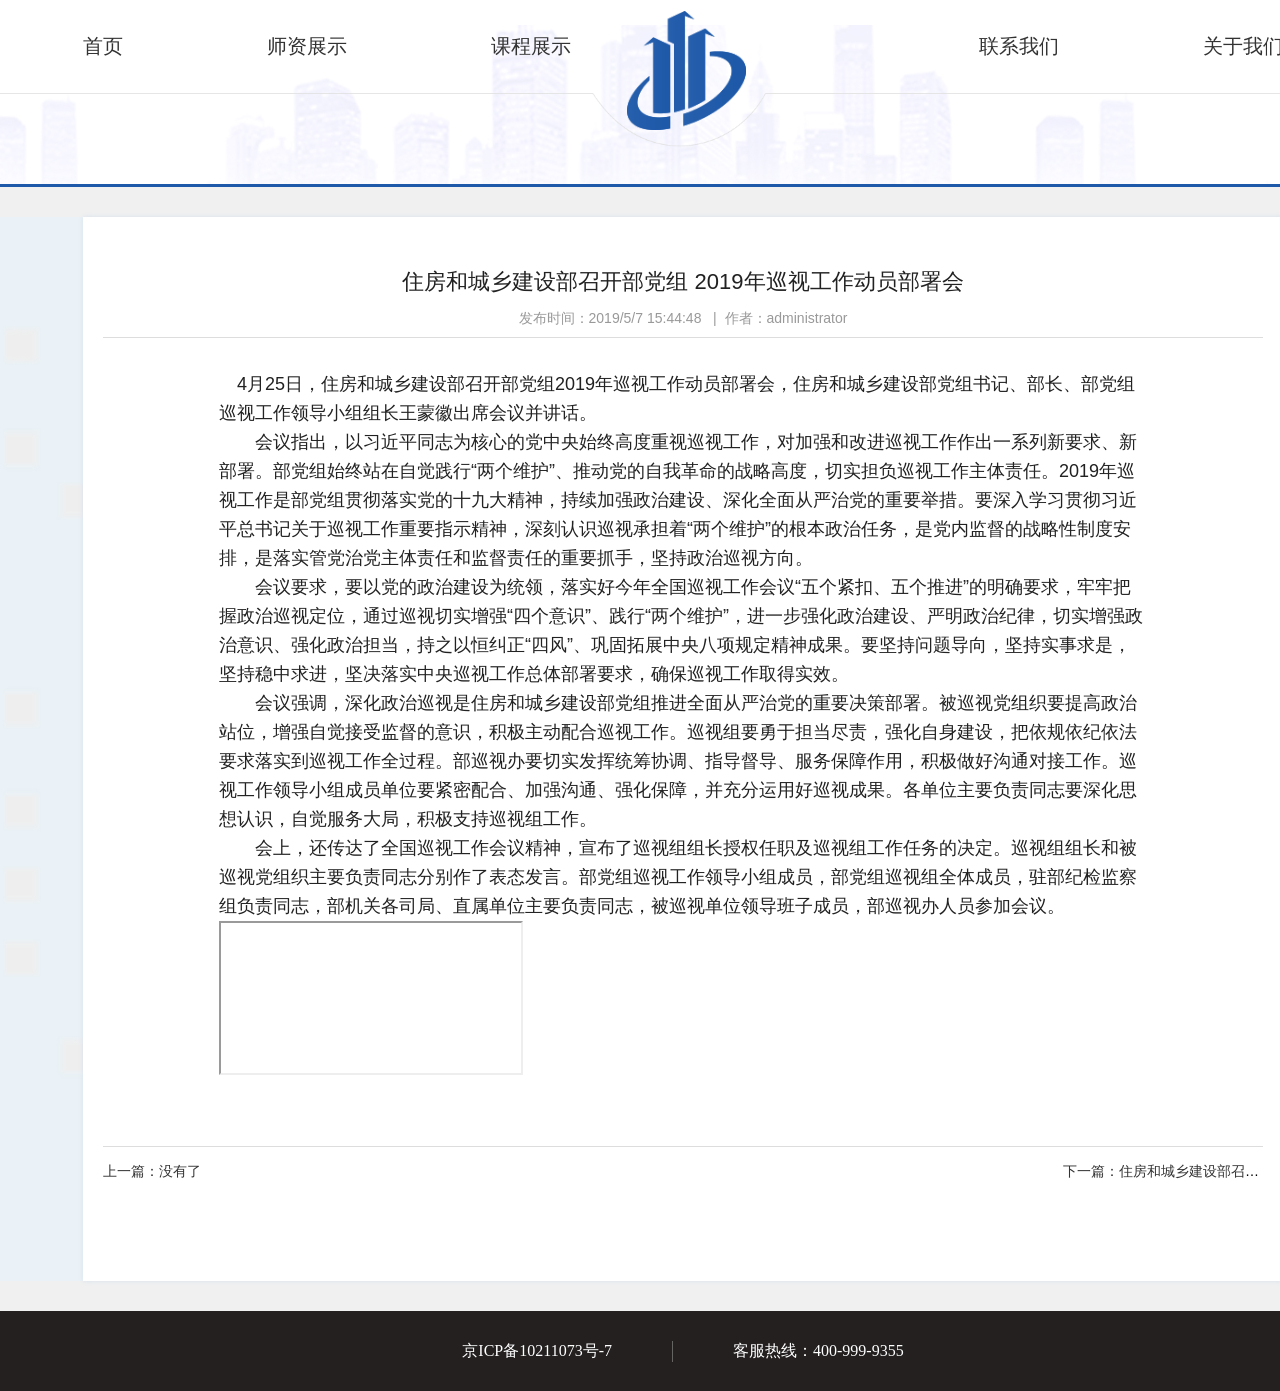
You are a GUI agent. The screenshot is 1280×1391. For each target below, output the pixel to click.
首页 (103, 46)
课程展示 (531, 46)
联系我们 (1019, 46)
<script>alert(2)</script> (371, 998)
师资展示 (307, 46)
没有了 (152, 1171)
